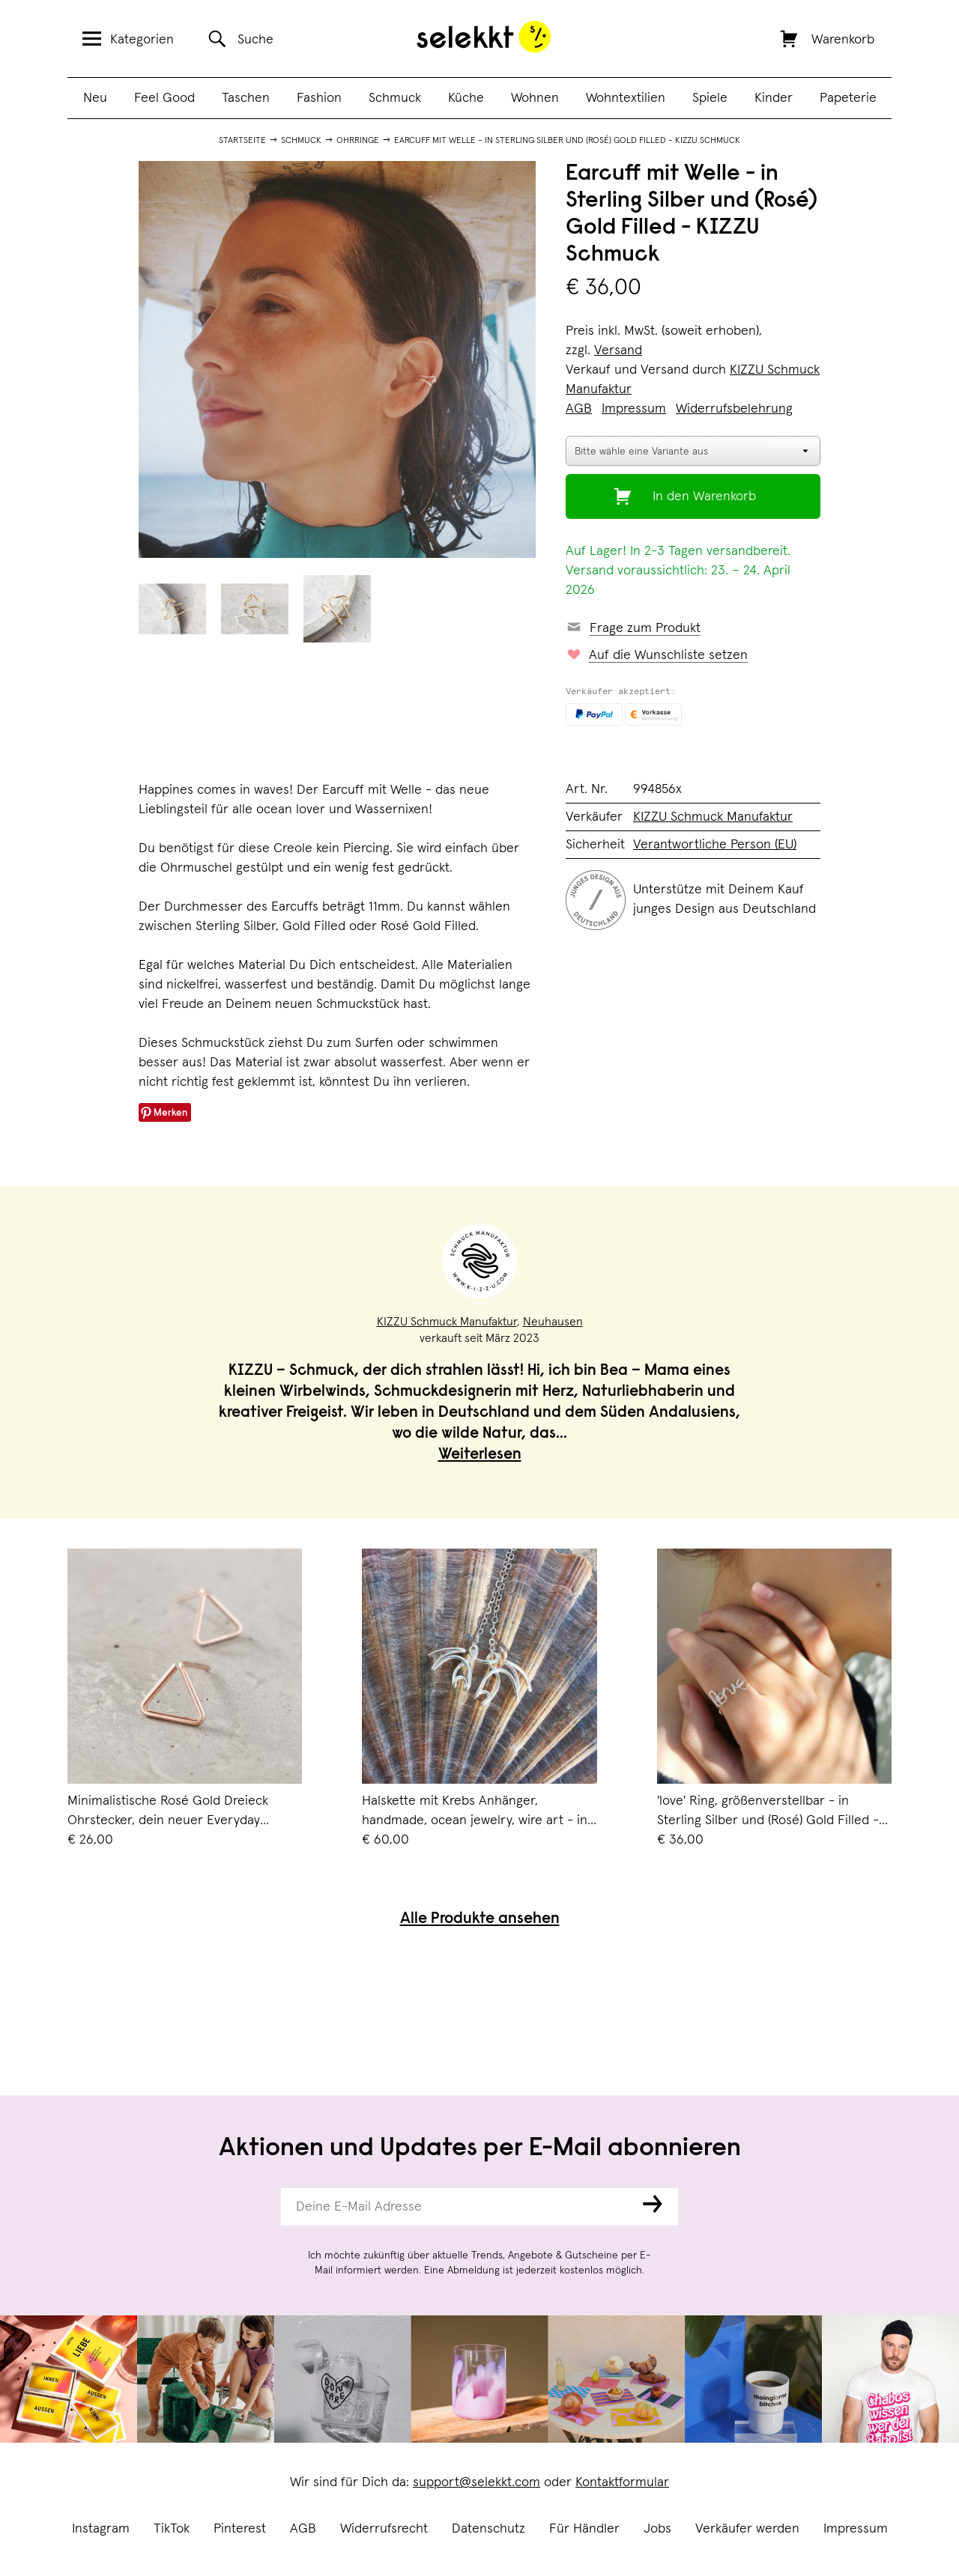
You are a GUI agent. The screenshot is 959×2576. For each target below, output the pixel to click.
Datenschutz (488, 2529)
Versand (618, 350)
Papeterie (848, 98)
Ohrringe (357, 140)
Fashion (319, 98)
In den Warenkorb (704, 496)
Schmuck (395, 98)
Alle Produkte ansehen (480, 1920)
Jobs (657, 2529)
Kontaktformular (622, 2482)
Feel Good (164, 98)
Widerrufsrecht (384, 2529)
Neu (95, 98)
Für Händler (584, 2529)
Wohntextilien (625, 98)
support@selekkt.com (476, 2482)
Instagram (101, 2529)
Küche (466, 98)
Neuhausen (553, 1322)
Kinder (773, 98)
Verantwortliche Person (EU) (714, 844)
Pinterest (240, 2529)
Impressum (855, 2529)
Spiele (709, 98)
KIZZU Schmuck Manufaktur (713, 817)
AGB (303, 2529)
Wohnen (535, 98)
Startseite (242, 140)
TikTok (172, 2529)
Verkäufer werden (747, 2529)
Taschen (246, 98)
